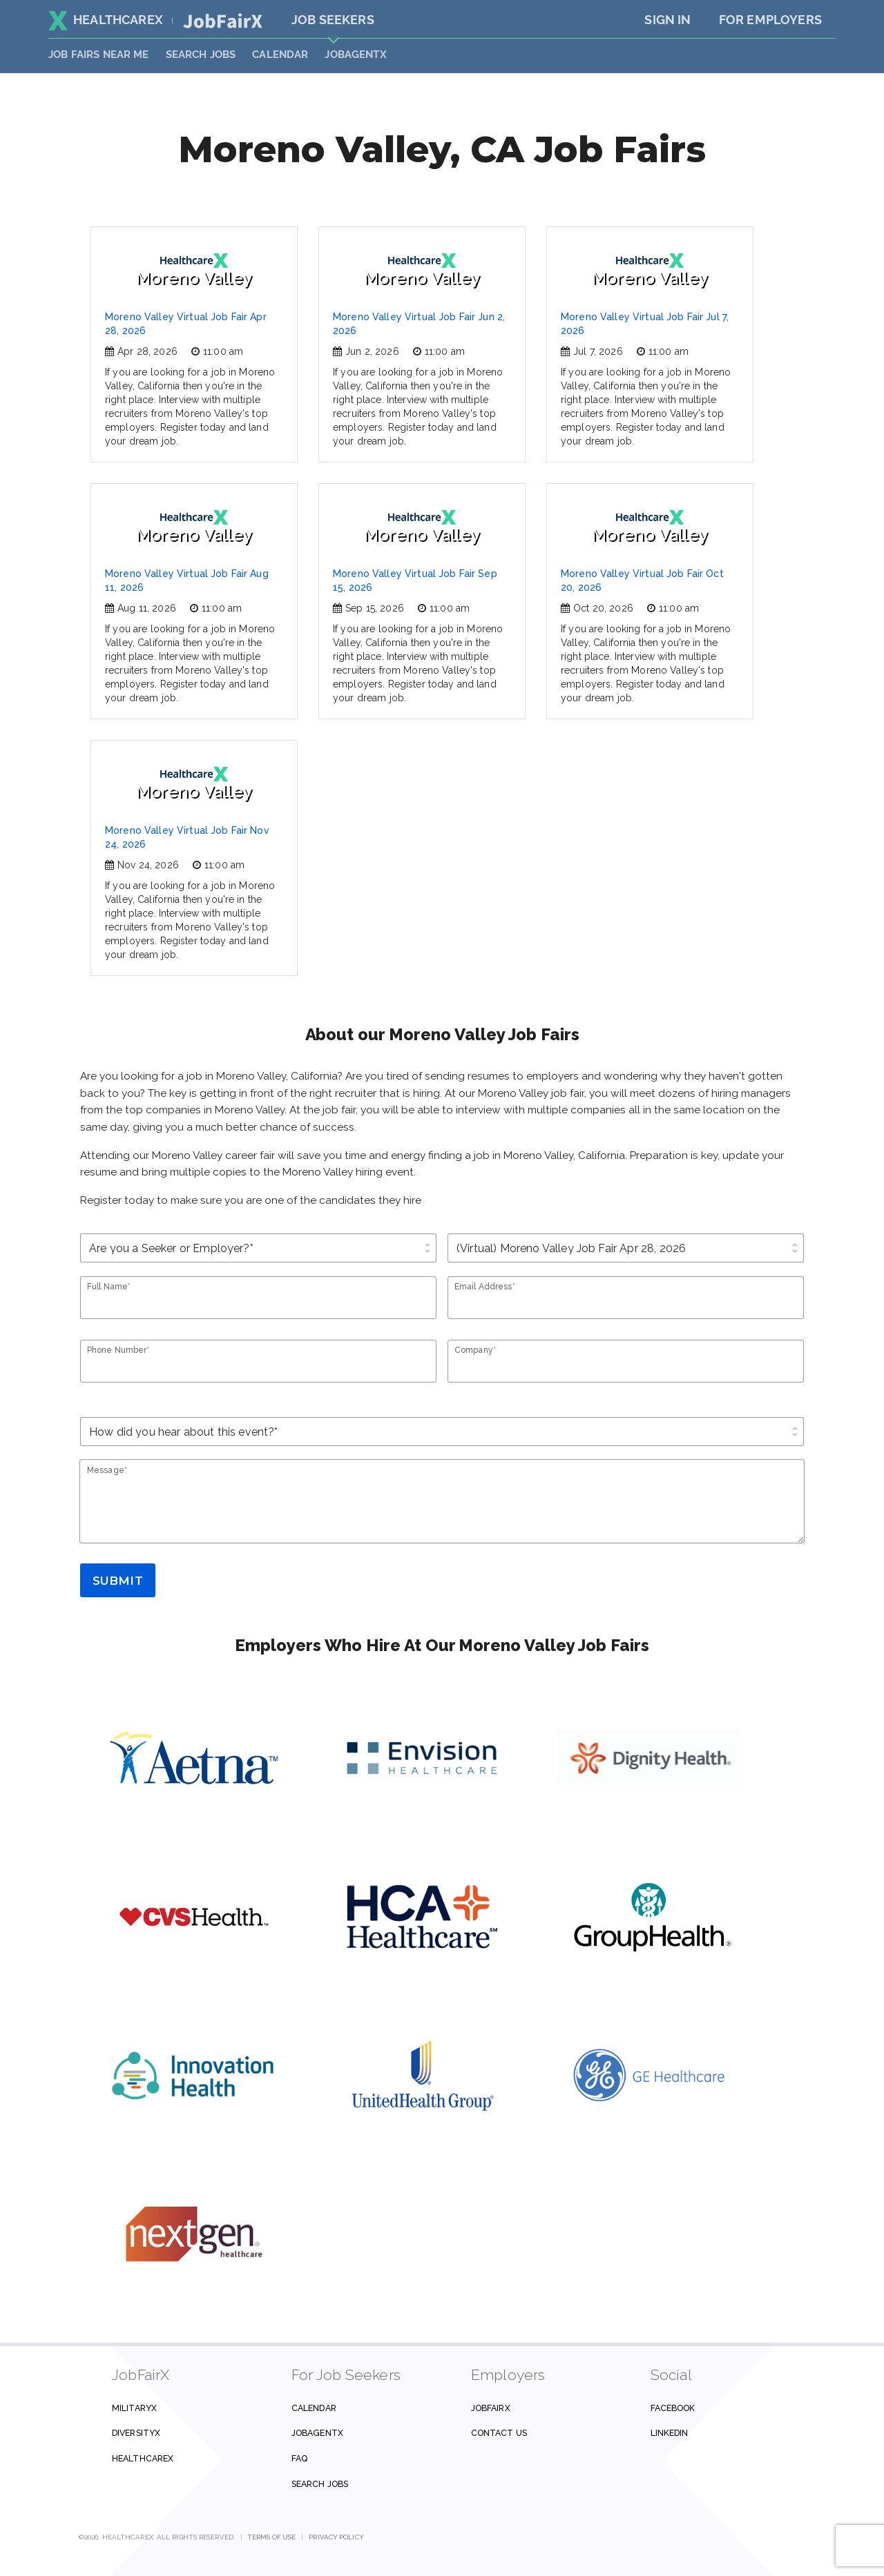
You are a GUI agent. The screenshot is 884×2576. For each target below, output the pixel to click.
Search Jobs (319, 2484)
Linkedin (670, 2433)
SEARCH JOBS (201, 54)
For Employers (770, 19)
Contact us (499, 2433)
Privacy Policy (336, 2537)
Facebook (673, 2408)
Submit (118, 1581)
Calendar (280, 54)
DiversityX (136, 2433)
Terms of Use (272, 2537)
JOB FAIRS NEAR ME (98, 54)
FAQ (299, 2458)
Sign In (667, 19)
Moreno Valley (194, 270)
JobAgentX (355, 54)
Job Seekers (332, 19)
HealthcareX (105, 19)
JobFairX (490, 2408)
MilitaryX (134, 2408)
